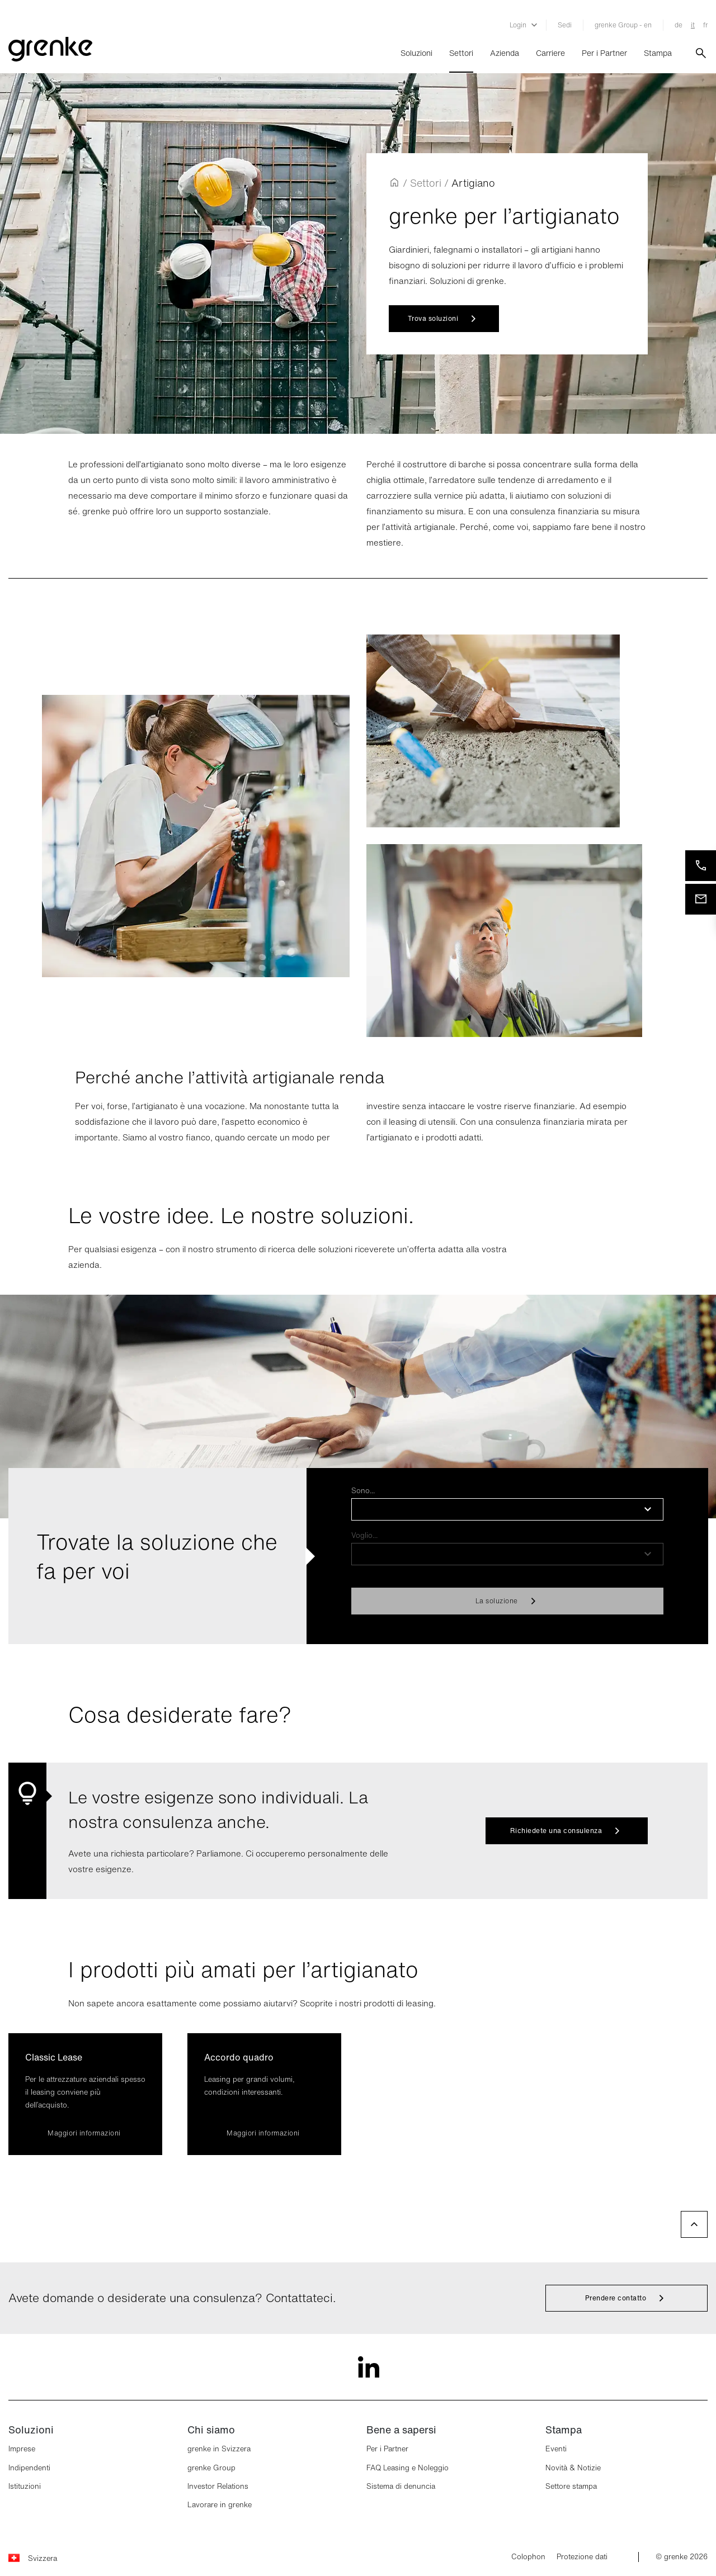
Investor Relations (217, 2486)
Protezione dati (582, 2557)
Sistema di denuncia (400, 2486)
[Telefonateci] (700, 865)
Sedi (565, 25)
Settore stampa (571, 2486)
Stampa (658, 53)
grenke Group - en (623, 25)
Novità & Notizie (573, 2468)
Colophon (528, 2557)
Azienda (504, 53)
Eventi (556, 2449)
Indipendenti (29, 2468)
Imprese (21, 2449)
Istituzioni (24, 2486)
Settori (461, 53)
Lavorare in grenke (219, 2504)
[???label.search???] (701, 53)
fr (705, 25)
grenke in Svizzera (219, 2449)
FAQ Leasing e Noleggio (407, 2468)
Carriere (550, 53)
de (678, 25)
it (693, 25)
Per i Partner (604, 53)
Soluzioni (416, 53)
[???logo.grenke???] (50, 53)
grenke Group (211, 2468)
